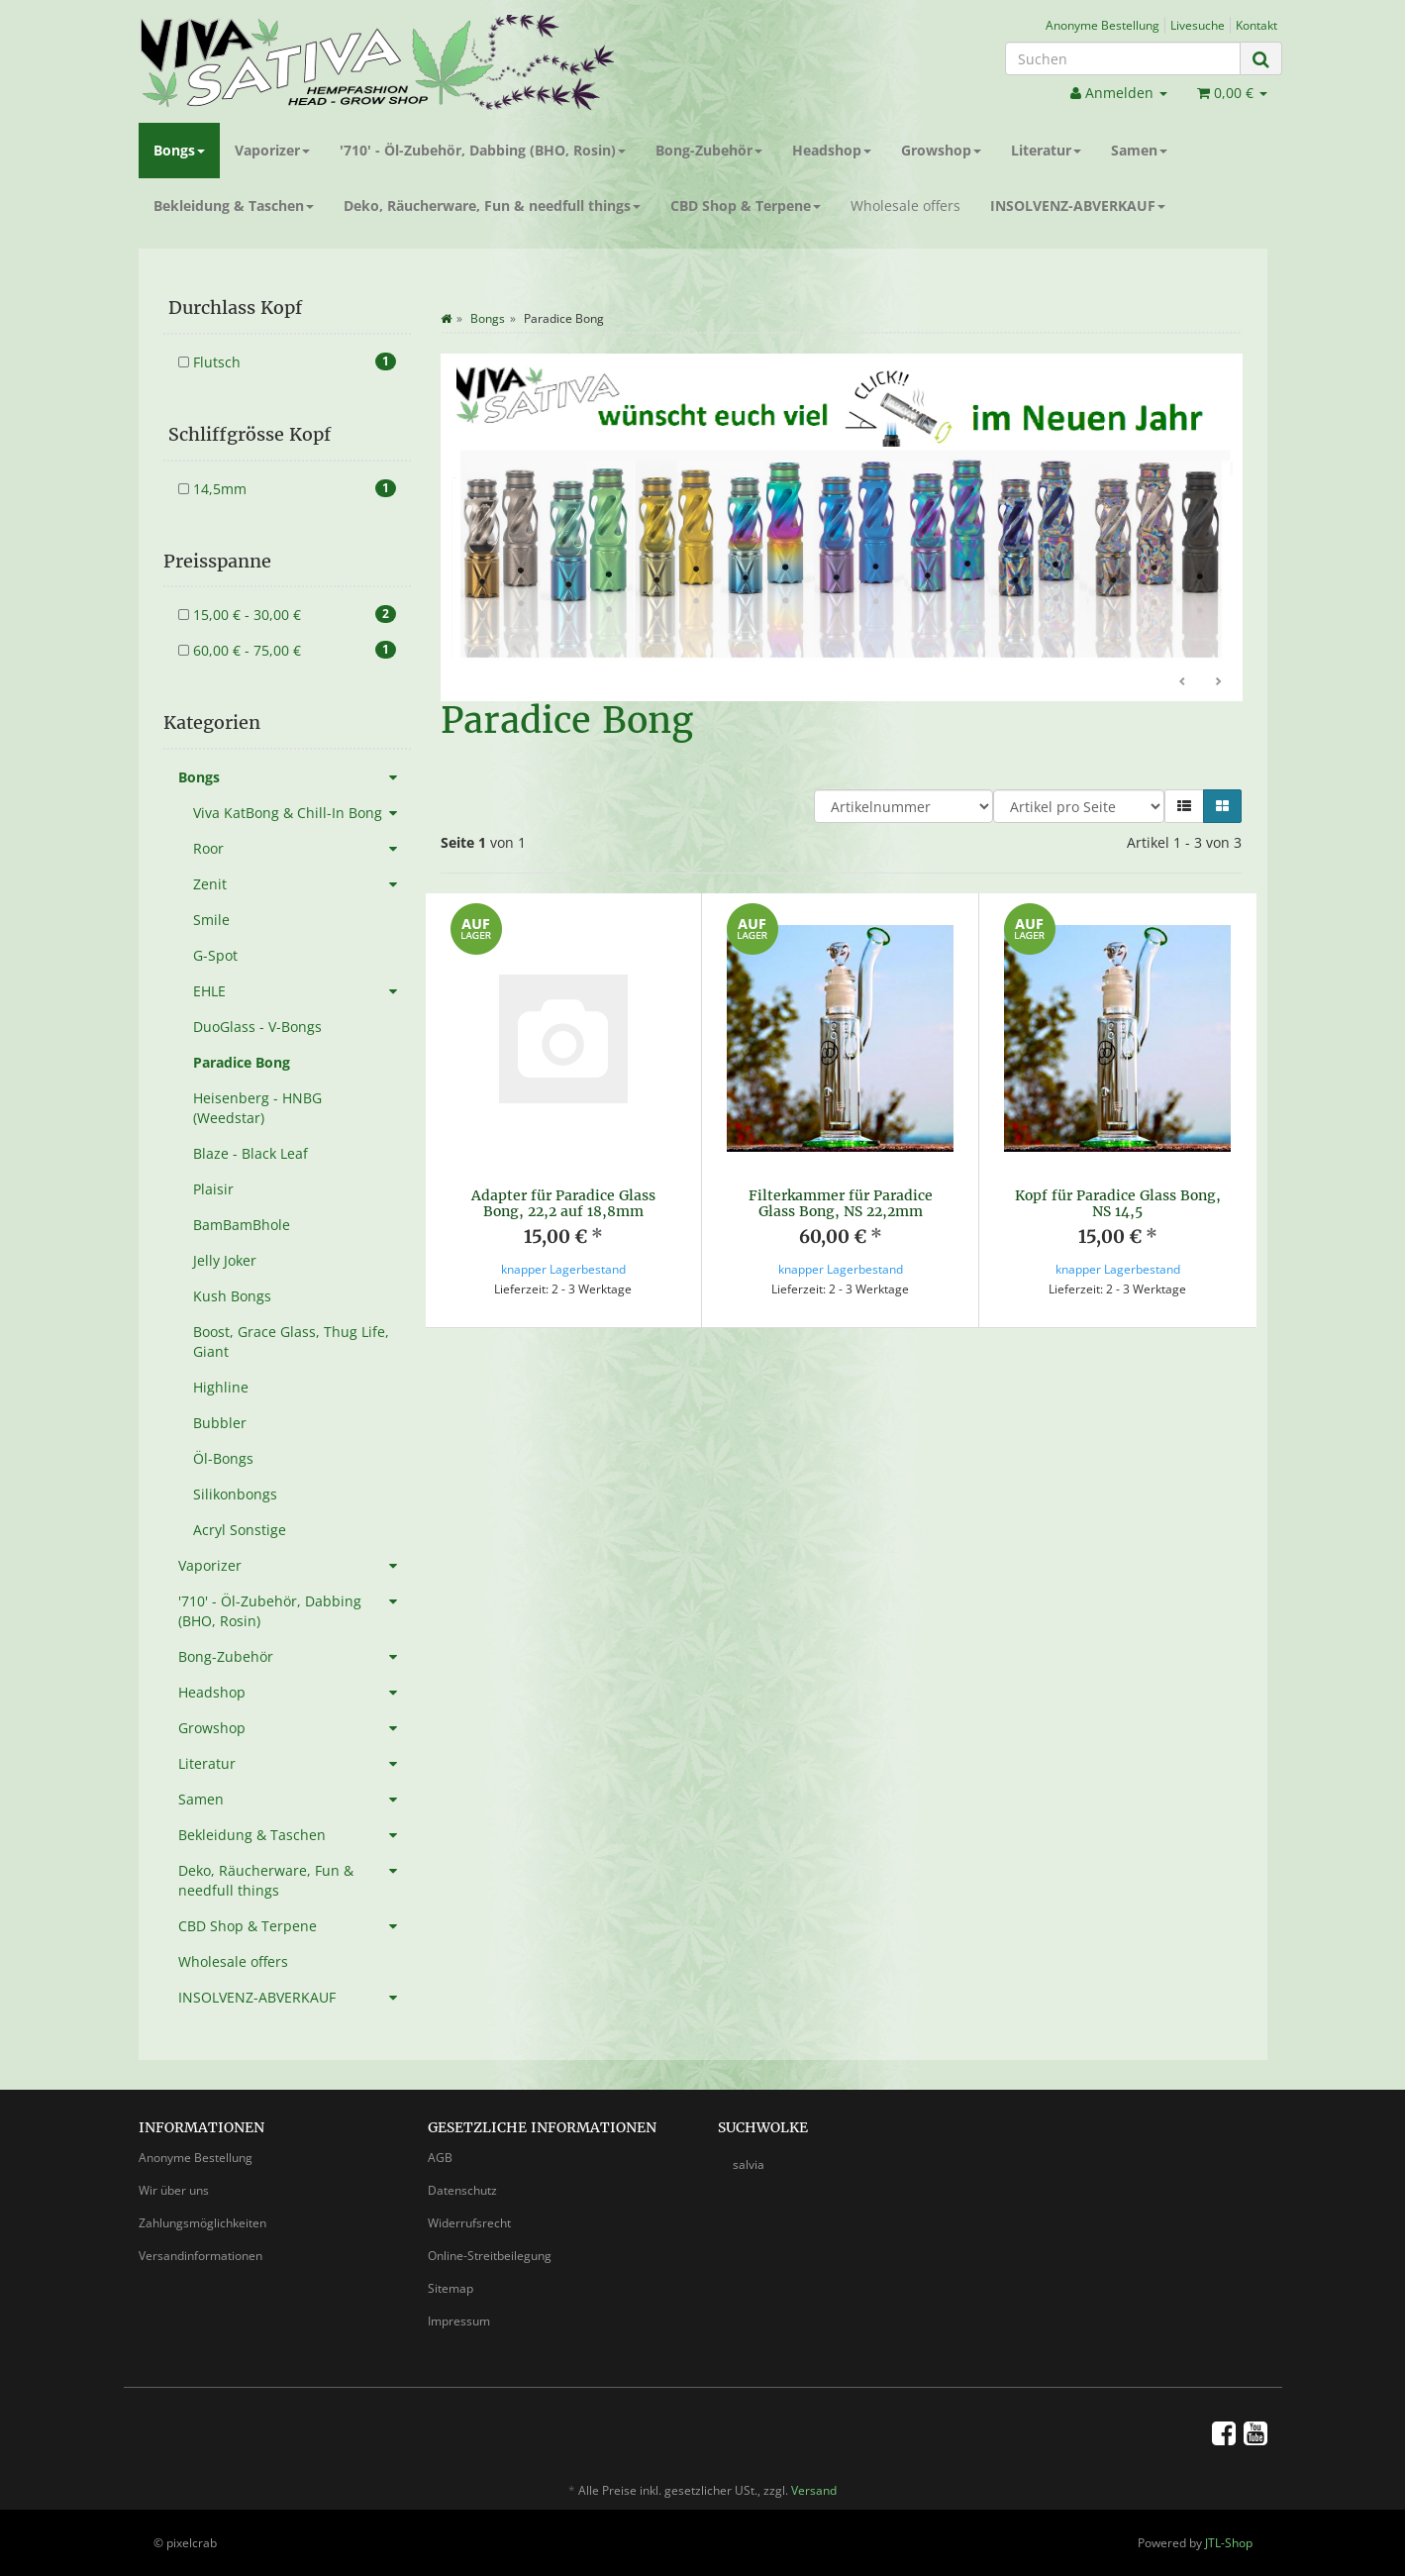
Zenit (302, 884)
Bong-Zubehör (708, 150)
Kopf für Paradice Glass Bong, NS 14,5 (1118, 1202)
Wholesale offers (905, 205)
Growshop (941, 150)
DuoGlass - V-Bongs (257, 1026)
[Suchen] (1123, 58)
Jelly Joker (224, 1260)
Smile (211, 919)
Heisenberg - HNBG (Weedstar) (257, 1107)
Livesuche (1197, 25)
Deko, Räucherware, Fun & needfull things (492, 205)
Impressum (459, 2321)
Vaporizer (272, 150)
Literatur (1046, 150)
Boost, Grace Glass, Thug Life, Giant (291, 1341)
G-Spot (215, 955)
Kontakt (1256, 25)
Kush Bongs (232, 1296)
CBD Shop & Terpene (745, 205)
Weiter (1218, 682)
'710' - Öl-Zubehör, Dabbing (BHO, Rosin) (483, 150)
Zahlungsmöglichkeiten (202, 2223)
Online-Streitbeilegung (490, 2255)
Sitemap (450, 2288)
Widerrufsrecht (469, 2223)
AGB (440, 2157)
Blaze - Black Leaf (250, 1153)
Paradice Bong (241, 1062)
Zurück (1183, 682)
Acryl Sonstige (239, 1529)
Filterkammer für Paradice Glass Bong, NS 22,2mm (841, 1202)
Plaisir (213, 1189)
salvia (748, 2164)
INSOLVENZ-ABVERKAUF (1077, 205)
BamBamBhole (241, 1224)
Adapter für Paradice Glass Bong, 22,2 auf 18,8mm (563, 1202)
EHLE (302, 991)
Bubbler (220, 1422)
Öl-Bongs (223, 1458)
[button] (1184, 806)
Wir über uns (174, 2190)
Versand (814, 2490)
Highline (221, 1387)
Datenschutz (462, 2190)
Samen (1139, 150)
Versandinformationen (200, 2255)
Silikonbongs (235, 1494)
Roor (302, 849)
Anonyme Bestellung (1102, 25)
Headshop (831, 150)
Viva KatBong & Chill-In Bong (302, 813)
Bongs (179, 150)
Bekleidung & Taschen (233, 205)
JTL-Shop (1229, 2542)
